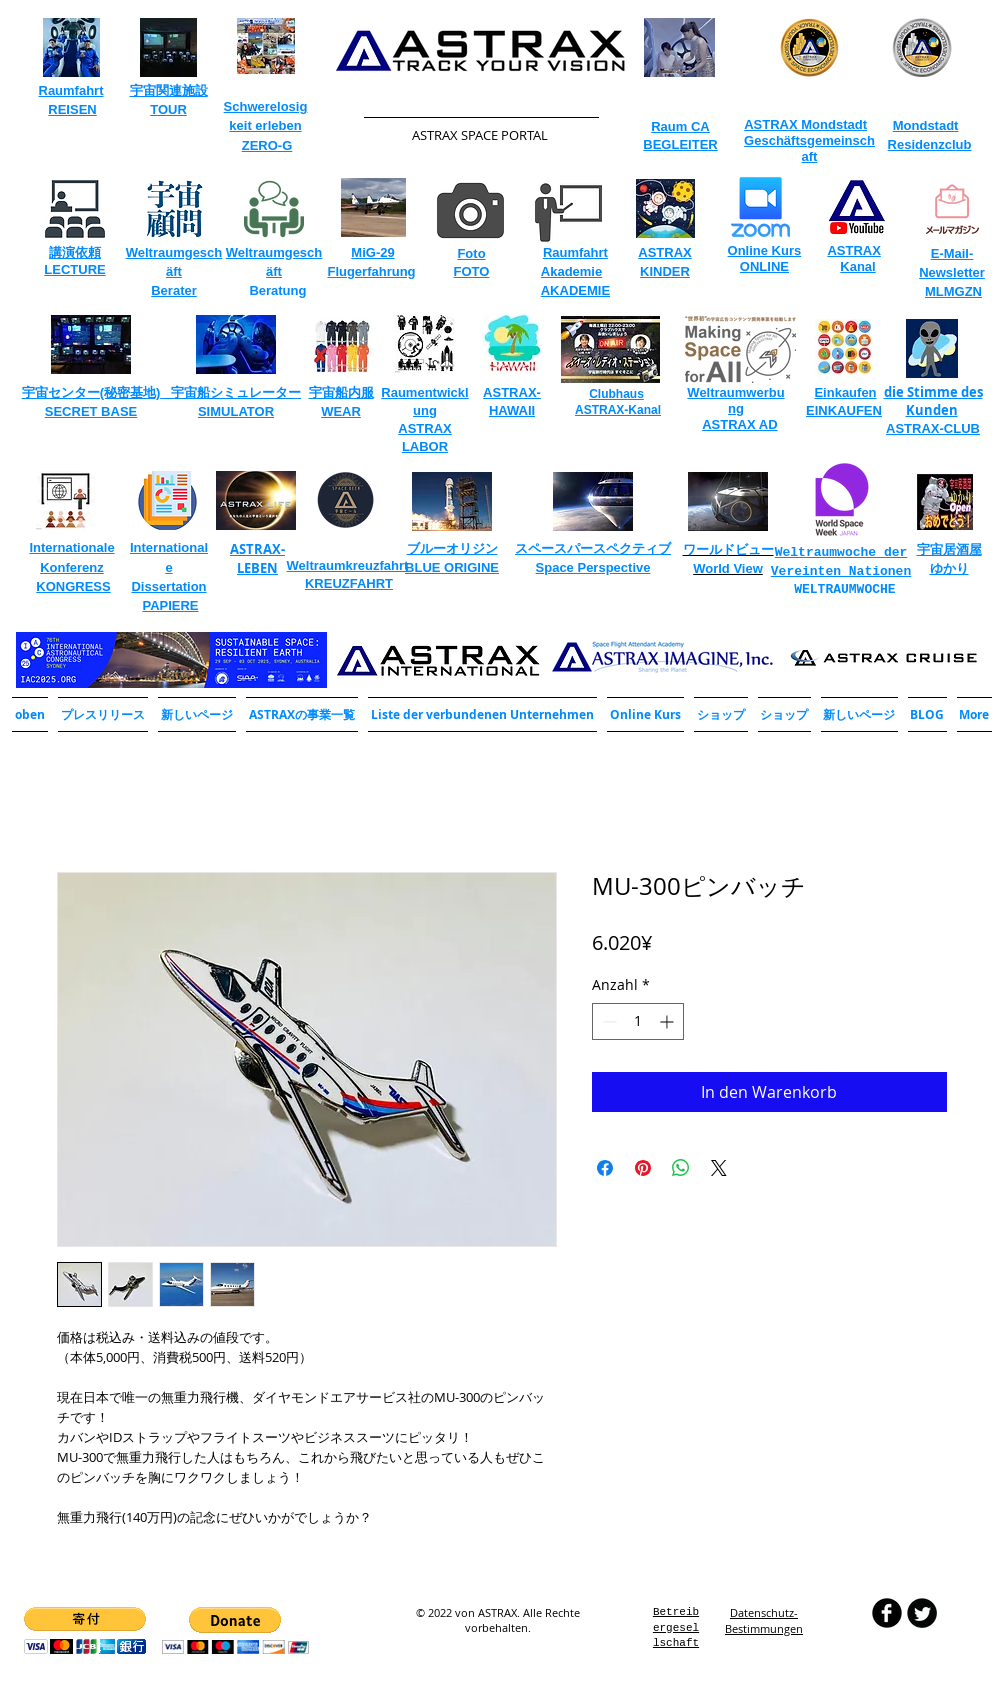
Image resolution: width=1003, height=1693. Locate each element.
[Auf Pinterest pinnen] (643, 1168)
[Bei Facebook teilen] (605, 1168)
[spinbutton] (638, 1021)
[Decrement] (607, 1021)
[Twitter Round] (922, 1613)
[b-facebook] (887, 1613)
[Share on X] (719, 1168)
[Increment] (668, 1021)
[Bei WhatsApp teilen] (681, 1168)
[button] (302, 714)
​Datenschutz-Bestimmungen (764, 1620)
